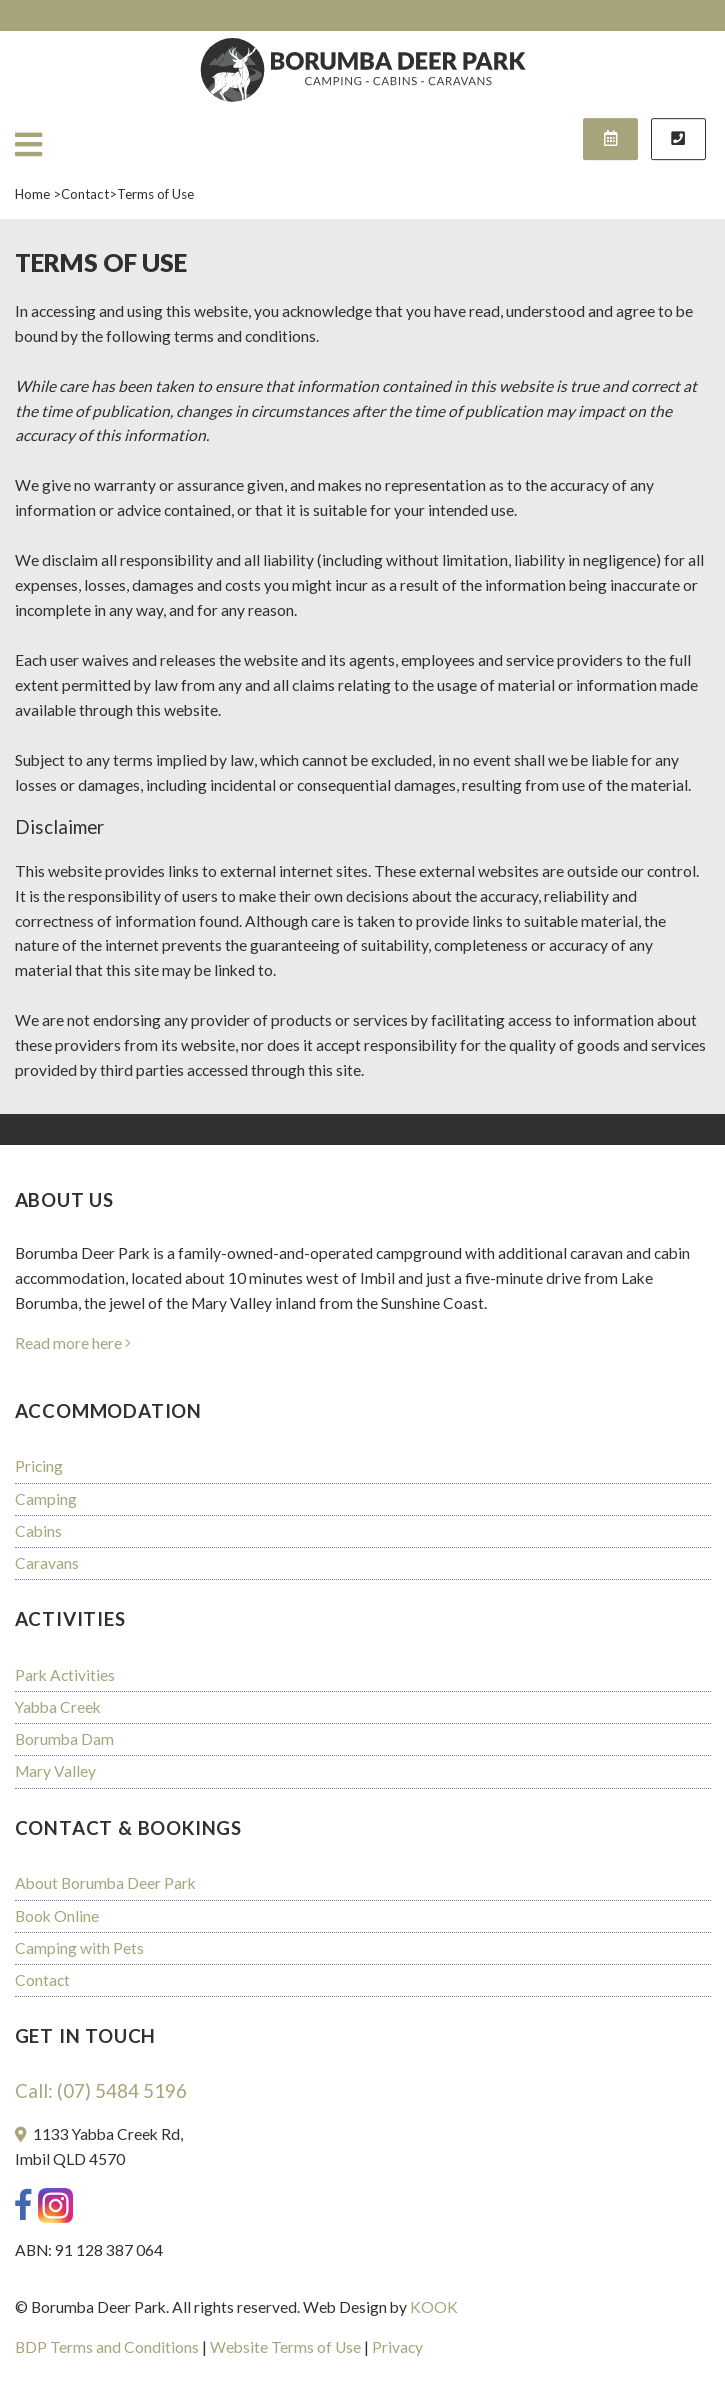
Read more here (75, 1343)
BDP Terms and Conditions (107, 2347)
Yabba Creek (58, 1707)
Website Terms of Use (285, 2347)
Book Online (57, 1916)
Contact (42, 1980)
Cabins (38, 1531)
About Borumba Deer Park (105, 1883)
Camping (46, 1499)
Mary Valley (55, 1771)
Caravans (47, 1563)
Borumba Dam (64, 1739)
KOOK (434, 2307)
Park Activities (65, 1675)
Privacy (397, 2347)
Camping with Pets (79, 1948)
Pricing (39, 1466)
